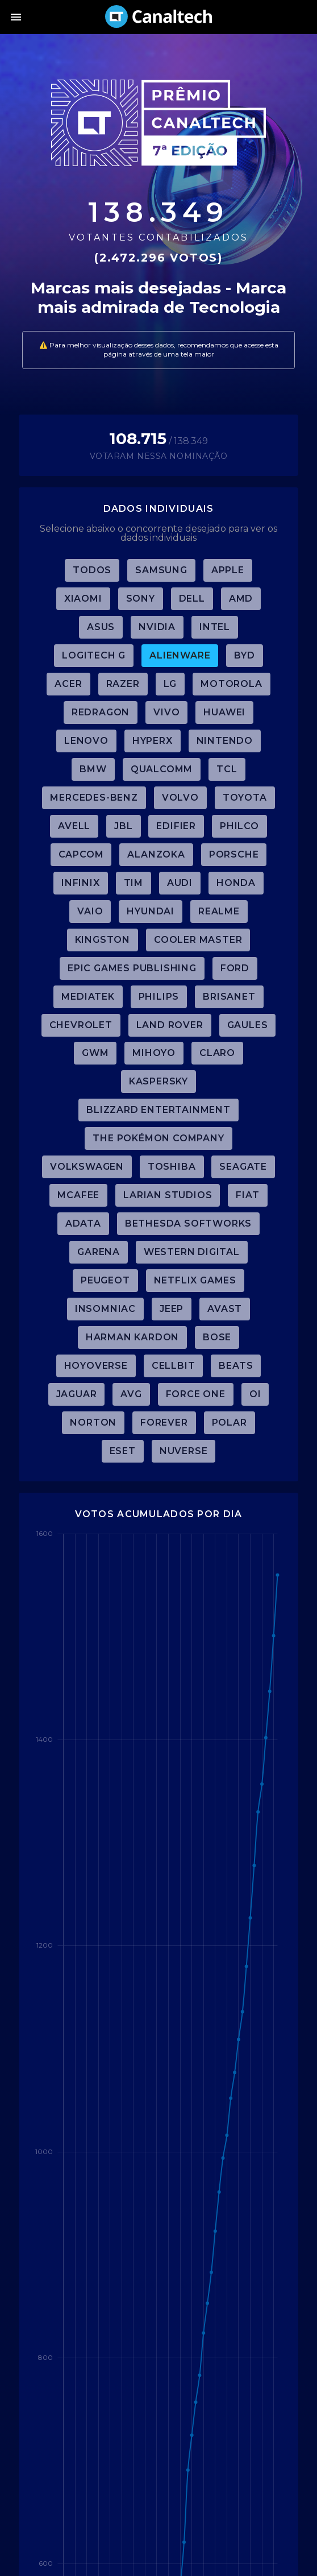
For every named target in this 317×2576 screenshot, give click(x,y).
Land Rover (169, 1025)
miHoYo (154, 1052)
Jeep (171, 1308)
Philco (239, 826)
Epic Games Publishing (132, 968)
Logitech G (94, 655)
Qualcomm (162, 769)
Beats (236, 1365)
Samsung (161, 570)
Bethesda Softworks (188, 1223)
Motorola (231, 683)
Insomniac (105, 1308)
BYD (244, 655)
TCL (226, 769)
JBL (123, 826)
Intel (214, 627)
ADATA (83, 1223)
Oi (255, 1394)
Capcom (81, 854)
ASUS (101, 627)
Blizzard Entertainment (158, 1109)
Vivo (166, 712)
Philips (159, 996)
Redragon (101, 712)
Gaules (247, 1025)
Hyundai (150, 911)
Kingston (102, 939)
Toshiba (172, 1166)
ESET (123, 1451)
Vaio (90, 911)
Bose (217, 1337)
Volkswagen (87, 1166)
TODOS (92, 570)
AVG (130, 1394)
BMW (93, 769)
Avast (224, 1308)
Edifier (176, 826)
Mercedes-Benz (93, 797)
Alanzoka (156, 854)
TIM (133, 882)
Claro (217, 1052)
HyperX (152, 740)
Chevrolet (80, 1025)
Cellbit (173, 1365)
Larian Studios (167, 1195)
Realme (219, 911)
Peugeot (105, 1280)
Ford (234, 968)
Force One (196, 1394)
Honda (236, 882)
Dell (192, 598)
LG (170, 683)
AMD (241, 598)
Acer (68, 683)
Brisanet (229, 996)
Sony (140, 598)
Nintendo (225, 740)
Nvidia (157, 627)
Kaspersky (158, 1081)
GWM (95, 1052)
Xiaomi (83, 598)
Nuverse (184, 1451)
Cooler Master (198, 939)
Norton (93, 1422)
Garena (98, 1251)
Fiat (247, 1195)
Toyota (245, 797)
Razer (123, 683)
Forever (164, 1422)
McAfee (78, 1195)
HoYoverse (96, 1365)
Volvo (180, 797)
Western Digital (192, 1251)
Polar (229, 1422)
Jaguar (76, 1394)
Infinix (80, 882)
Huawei (224, 712)
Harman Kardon (132, 1337)
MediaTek (87, 996)
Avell (74, 826)
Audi (180, 882)
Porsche (234, 854)
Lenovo (86, 740)
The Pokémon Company (158, 1138)
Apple (227, 570)
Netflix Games (195, 1280)
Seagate (243, 1166)
